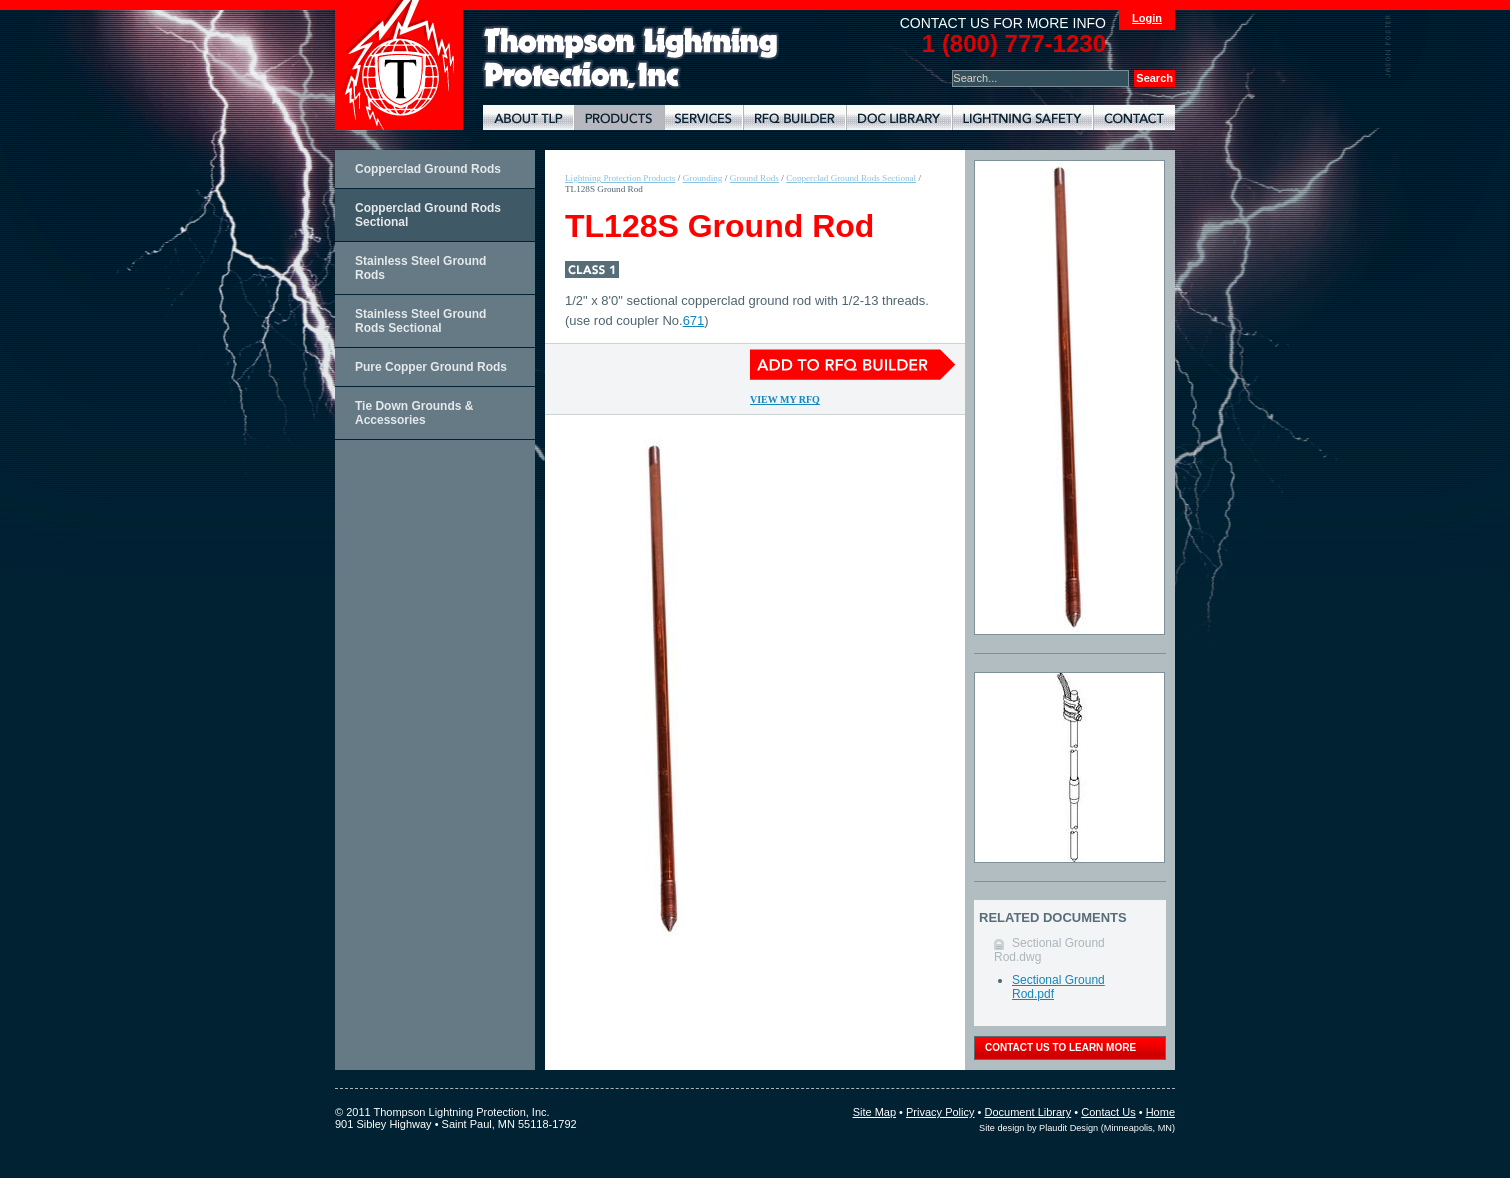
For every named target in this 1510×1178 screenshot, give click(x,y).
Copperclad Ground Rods (428, 169)
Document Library (899, 117)
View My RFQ (785, 399)
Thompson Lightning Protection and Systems (399, 65)
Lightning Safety (1022, 117)
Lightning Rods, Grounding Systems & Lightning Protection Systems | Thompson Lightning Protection (631, 58)
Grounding (703, 178)
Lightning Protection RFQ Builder (794, 117)
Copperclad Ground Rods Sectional (428, 215)
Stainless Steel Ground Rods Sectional (420, 321)
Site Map (874, 1112)
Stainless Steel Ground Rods (420, 268)
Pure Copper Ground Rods (431, 367)
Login (1147, 18)
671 (694, 320)
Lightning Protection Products (619, 117)
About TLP (528, 117)
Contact (1134, 117)
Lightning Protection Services (703, 117)
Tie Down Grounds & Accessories (414, 413)
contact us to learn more (1060, 1047)
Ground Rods (754, 178)
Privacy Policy (940, 1112)
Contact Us (1108, 1112)
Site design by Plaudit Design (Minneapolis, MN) (1077, 1128)
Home (1160, 1112)
